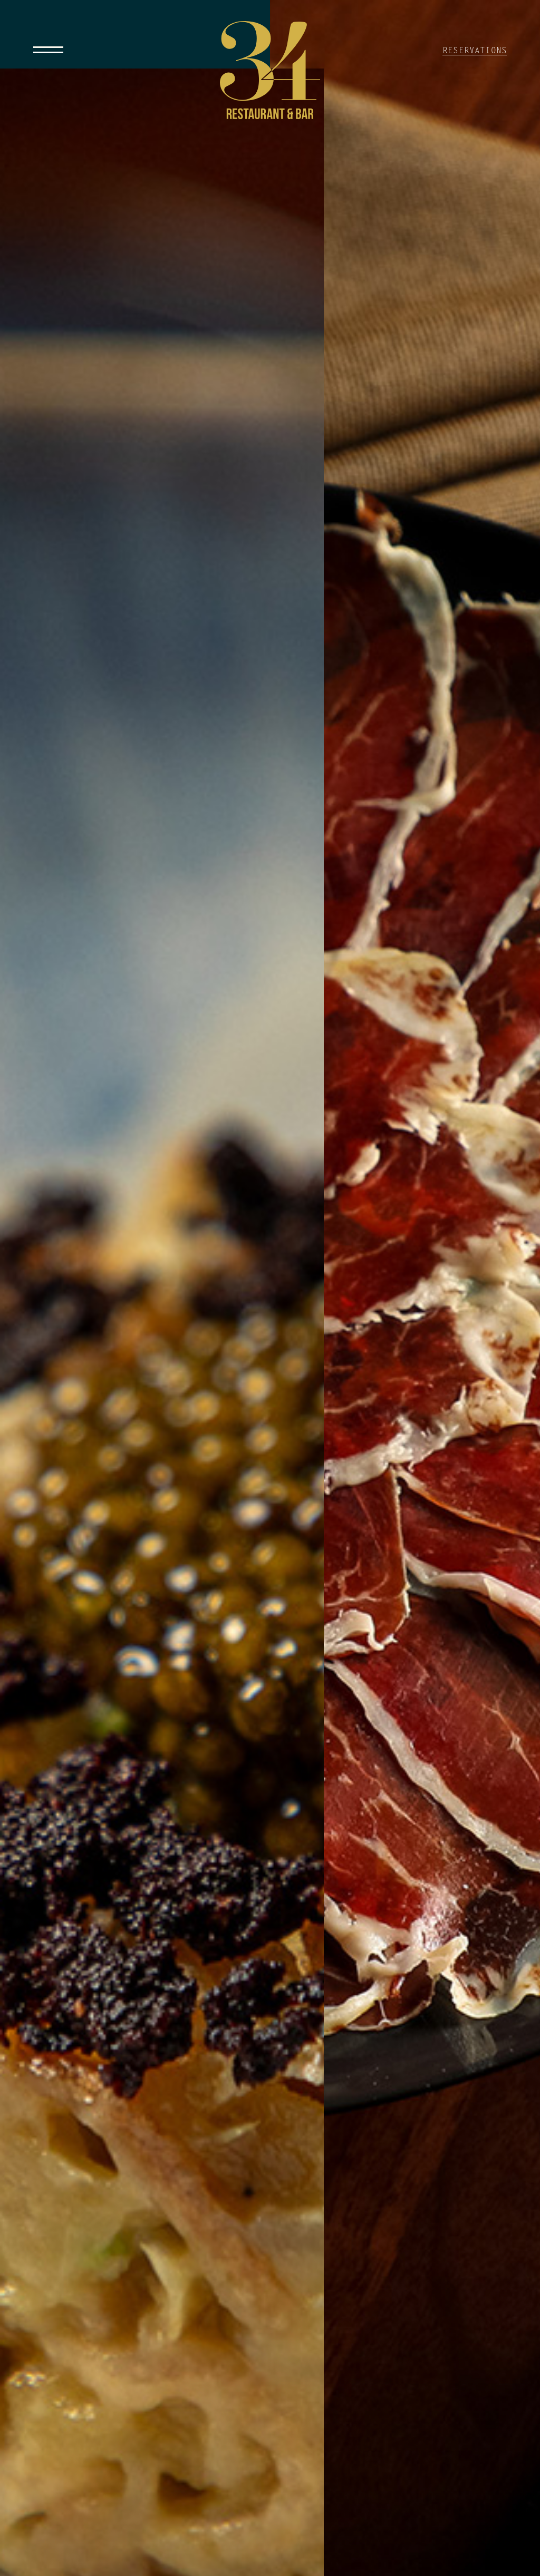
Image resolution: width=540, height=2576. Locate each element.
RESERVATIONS (474, 51)
